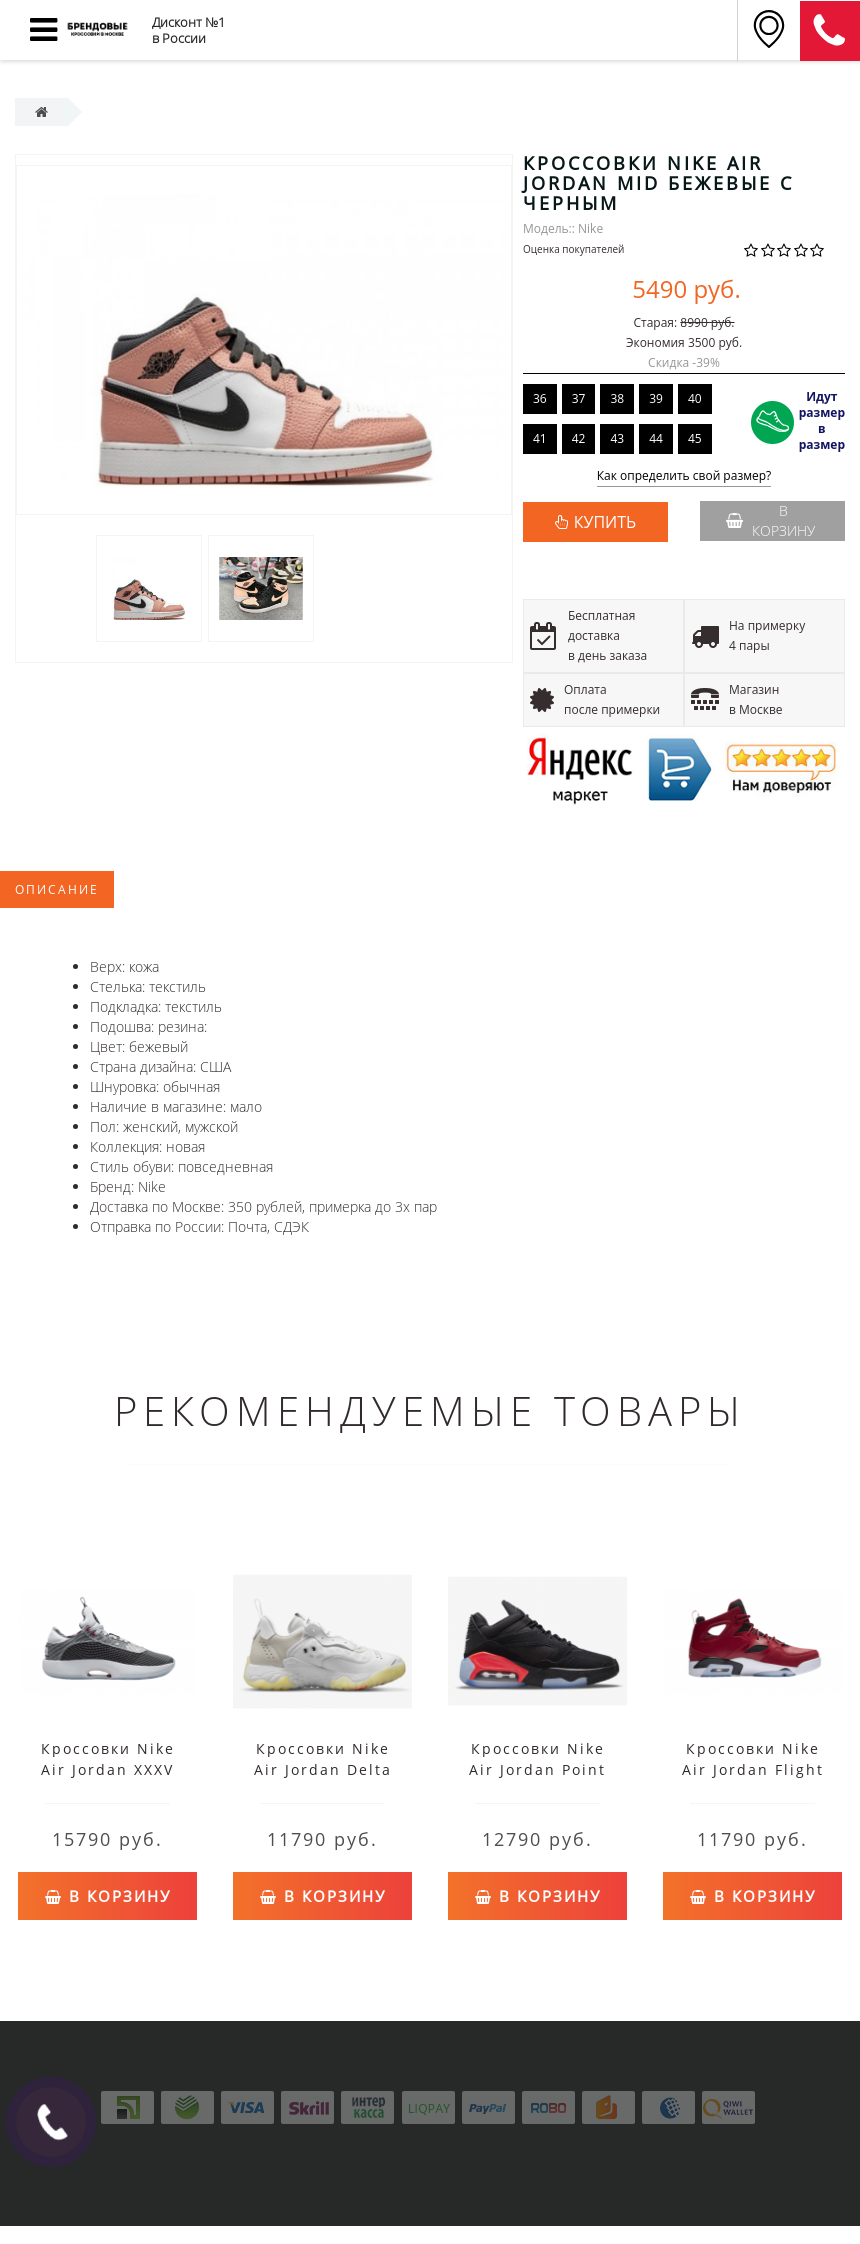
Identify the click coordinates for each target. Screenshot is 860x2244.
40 (695, 398)
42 (579, 438)
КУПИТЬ (605, 522)
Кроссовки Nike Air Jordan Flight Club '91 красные (752, 1769)
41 (540, 438)
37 (579, 398)
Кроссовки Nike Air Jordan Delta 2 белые (323, 1769)
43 (617, 438)
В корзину (770, 520)
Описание (57, 889)
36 (540, 398)
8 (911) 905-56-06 (830, 31)
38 (617, 398)
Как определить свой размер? (684, 476)
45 (695, 438)
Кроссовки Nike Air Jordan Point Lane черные (537, 1769)
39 (656, 398)
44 (656, 438)
